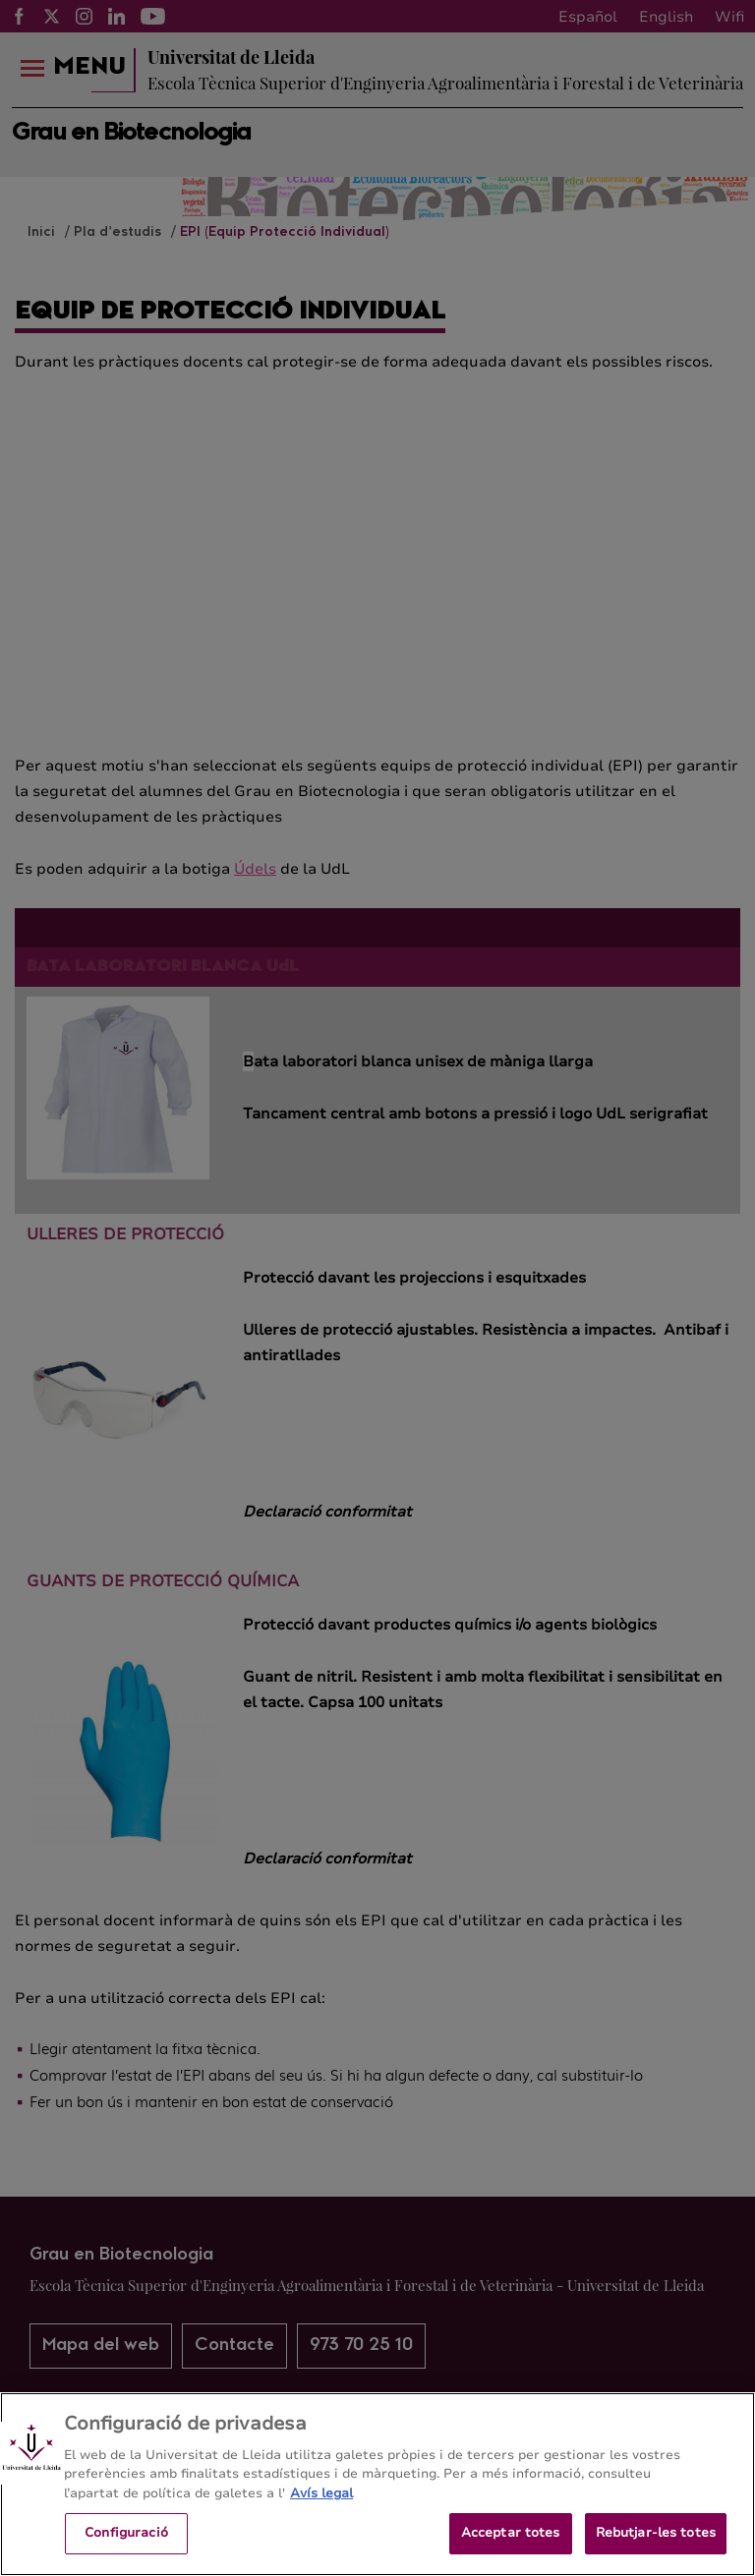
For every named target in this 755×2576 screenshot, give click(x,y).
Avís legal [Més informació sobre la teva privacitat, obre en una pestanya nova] (321, 2506)
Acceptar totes (510, 2545)
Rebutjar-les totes (656, 2545)
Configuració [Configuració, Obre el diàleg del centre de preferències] (126, 2545)
